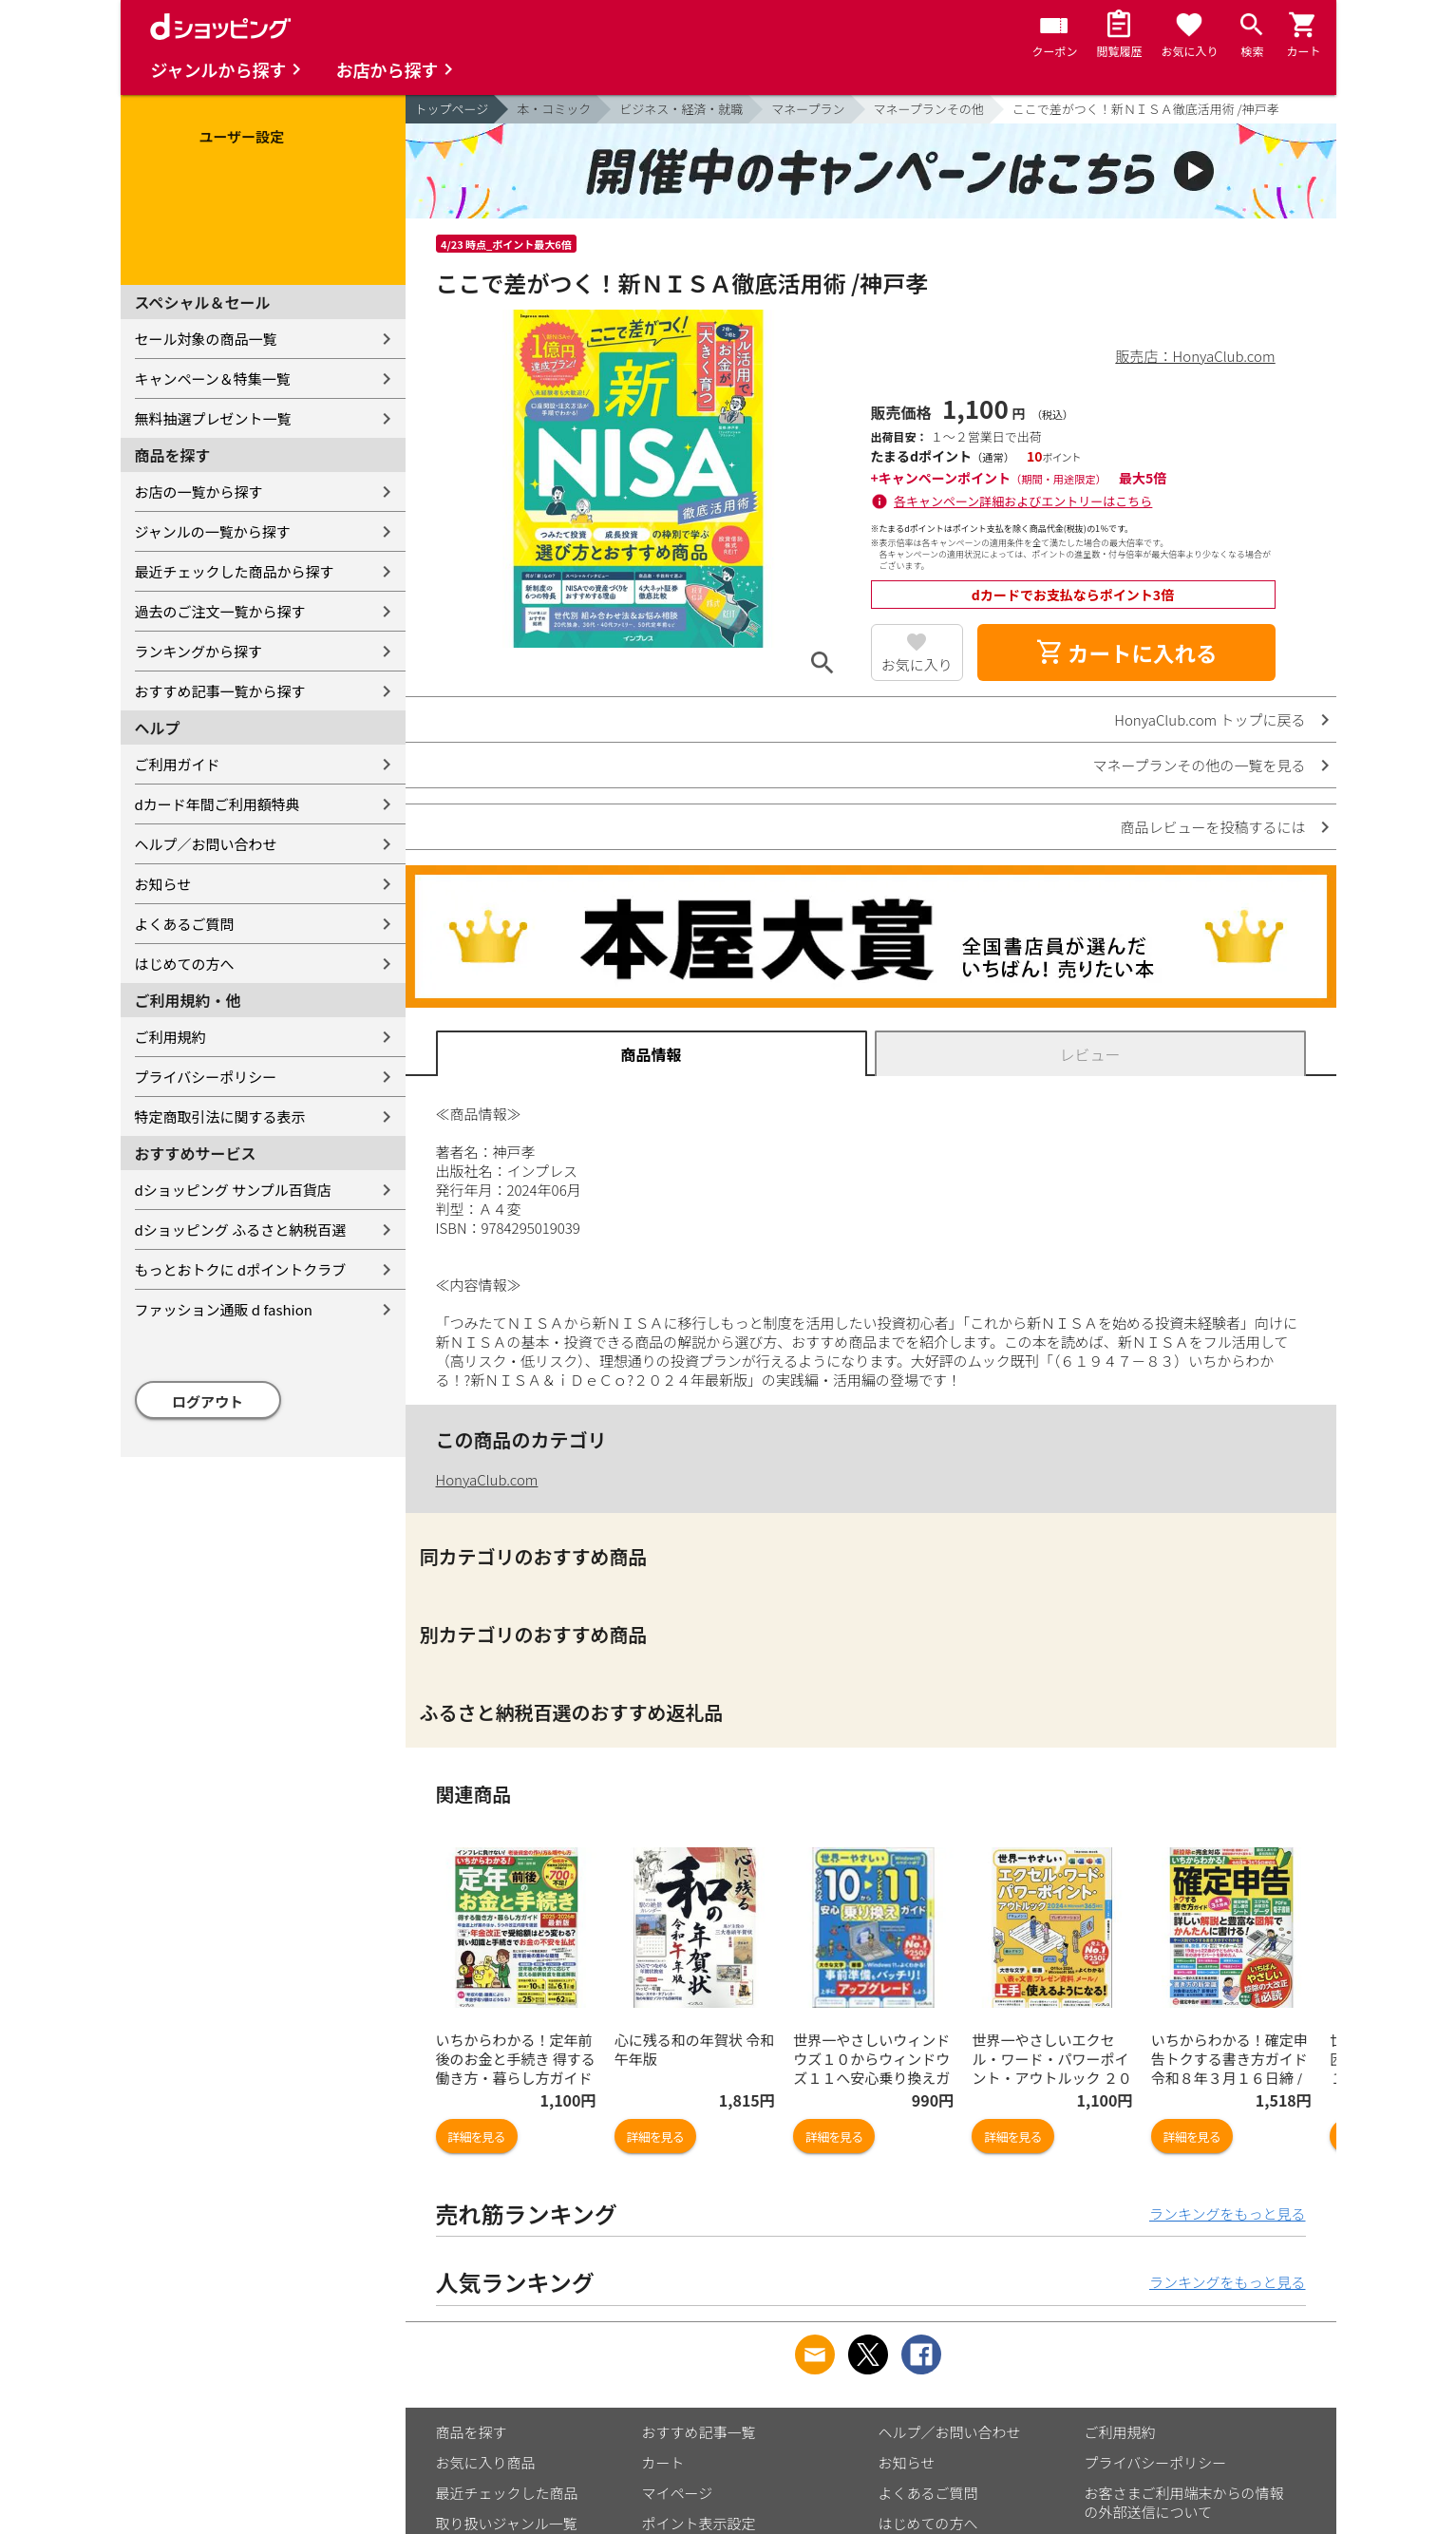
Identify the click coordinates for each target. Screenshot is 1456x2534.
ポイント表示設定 (699, 2523)
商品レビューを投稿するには (1212, 827)
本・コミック (554, 109)
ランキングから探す (199, 651)
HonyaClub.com (487, 1479)
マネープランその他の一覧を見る (1198, 765)
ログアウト (207, 1401)
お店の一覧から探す (199, 491)
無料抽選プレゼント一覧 (213, 418)
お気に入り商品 (486, 2462)
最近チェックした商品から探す (234, 571)
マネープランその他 (929, 109)
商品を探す (471, 2432)
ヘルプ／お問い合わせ (206, 844)
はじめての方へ (185, 964)
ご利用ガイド (177, 764)
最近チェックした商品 (507, 2493)
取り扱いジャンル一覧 (506, 2523)
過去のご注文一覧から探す (220, 611)
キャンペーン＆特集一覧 (213, 378)
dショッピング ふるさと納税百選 (241, 1229)
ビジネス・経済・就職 (681, 109)
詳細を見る (476, 2136)
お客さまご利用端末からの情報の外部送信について (1184, 2502)
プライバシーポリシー (206, 1077)
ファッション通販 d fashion (223, 1309)
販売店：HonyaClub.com (1196, 356)
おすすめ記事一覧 (699, 2432)
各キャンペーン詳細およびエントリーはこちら (1023, 501)
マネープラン (807, 109)
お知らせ (163, 884)
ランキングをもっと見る (1227, 2213)
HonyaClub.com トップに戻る (1209, 719)
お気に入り (917, 664)
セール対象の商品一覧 (206, 339)
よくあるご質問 (185, 924)
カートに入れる (1126, 652)
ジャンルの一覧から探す (213, 531)
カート (663, 2462)
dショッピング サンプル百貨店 (233, 1190)
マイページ (677, 2493)
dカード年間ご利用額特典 (217, 804)
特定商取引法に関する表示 (220, 1116)
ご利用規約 (170, 1037)
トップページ (452, 109)
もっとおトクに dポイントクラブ (241, 1269)
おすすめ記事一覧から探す (220, 691)
